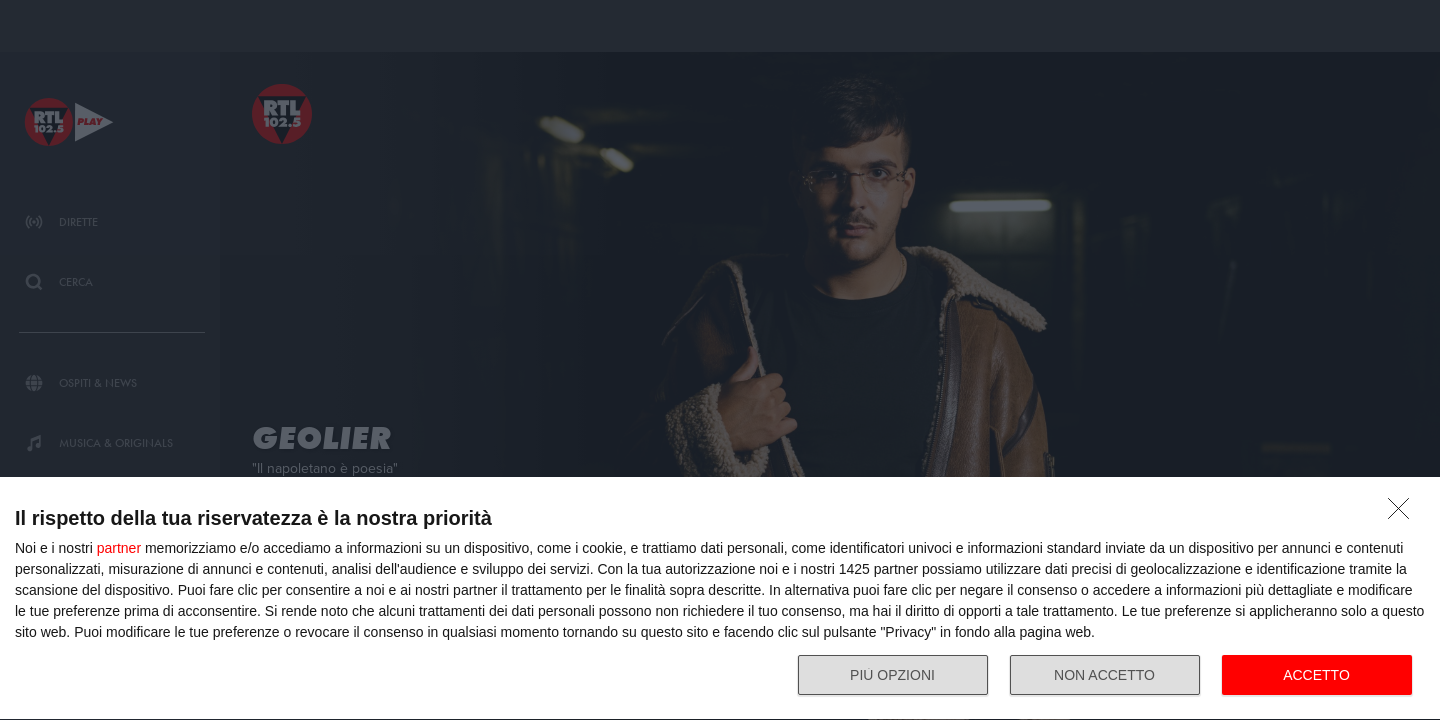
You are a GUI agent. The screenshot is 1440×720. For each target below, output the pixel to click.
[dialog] (720, 599)
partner (119, 548)
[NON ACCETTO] (1404, 514)
